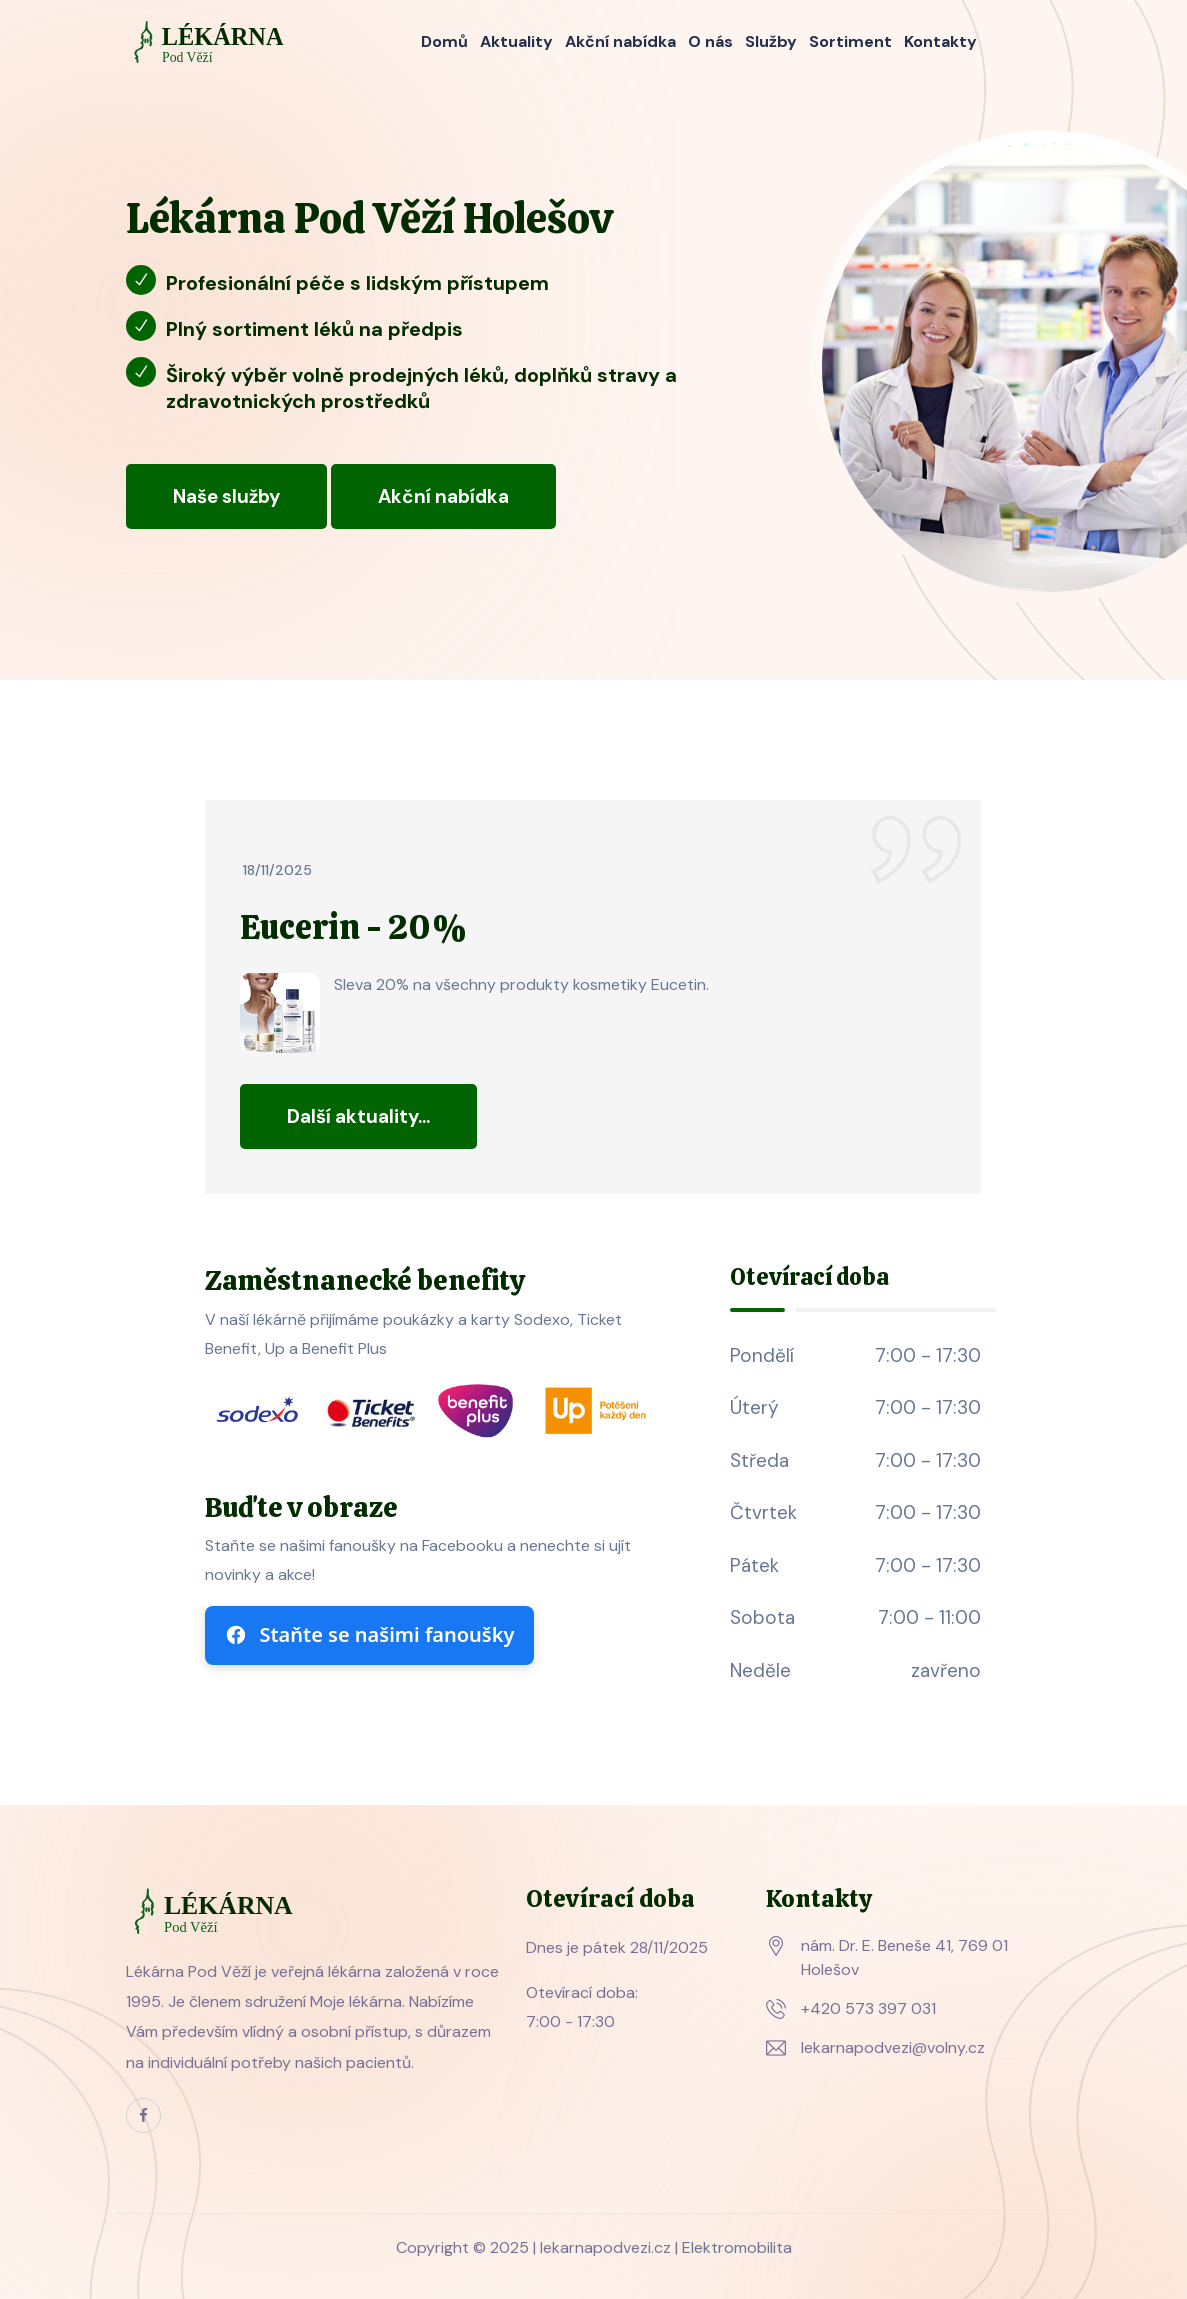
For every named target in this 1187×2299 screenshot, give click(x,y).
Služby (771, 41)
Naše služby (226, 496)
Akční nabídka (620, 41)
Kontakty (940, 41)
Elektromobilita (737, 2247)
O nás (710, 41)
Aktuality (516, 41)
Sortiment (850, 41)
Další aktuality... (358, 1116)
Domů (444, 41)
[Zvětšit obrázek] (280, 1013)
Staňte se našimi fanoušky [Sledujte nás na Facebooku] (369, 1634)
